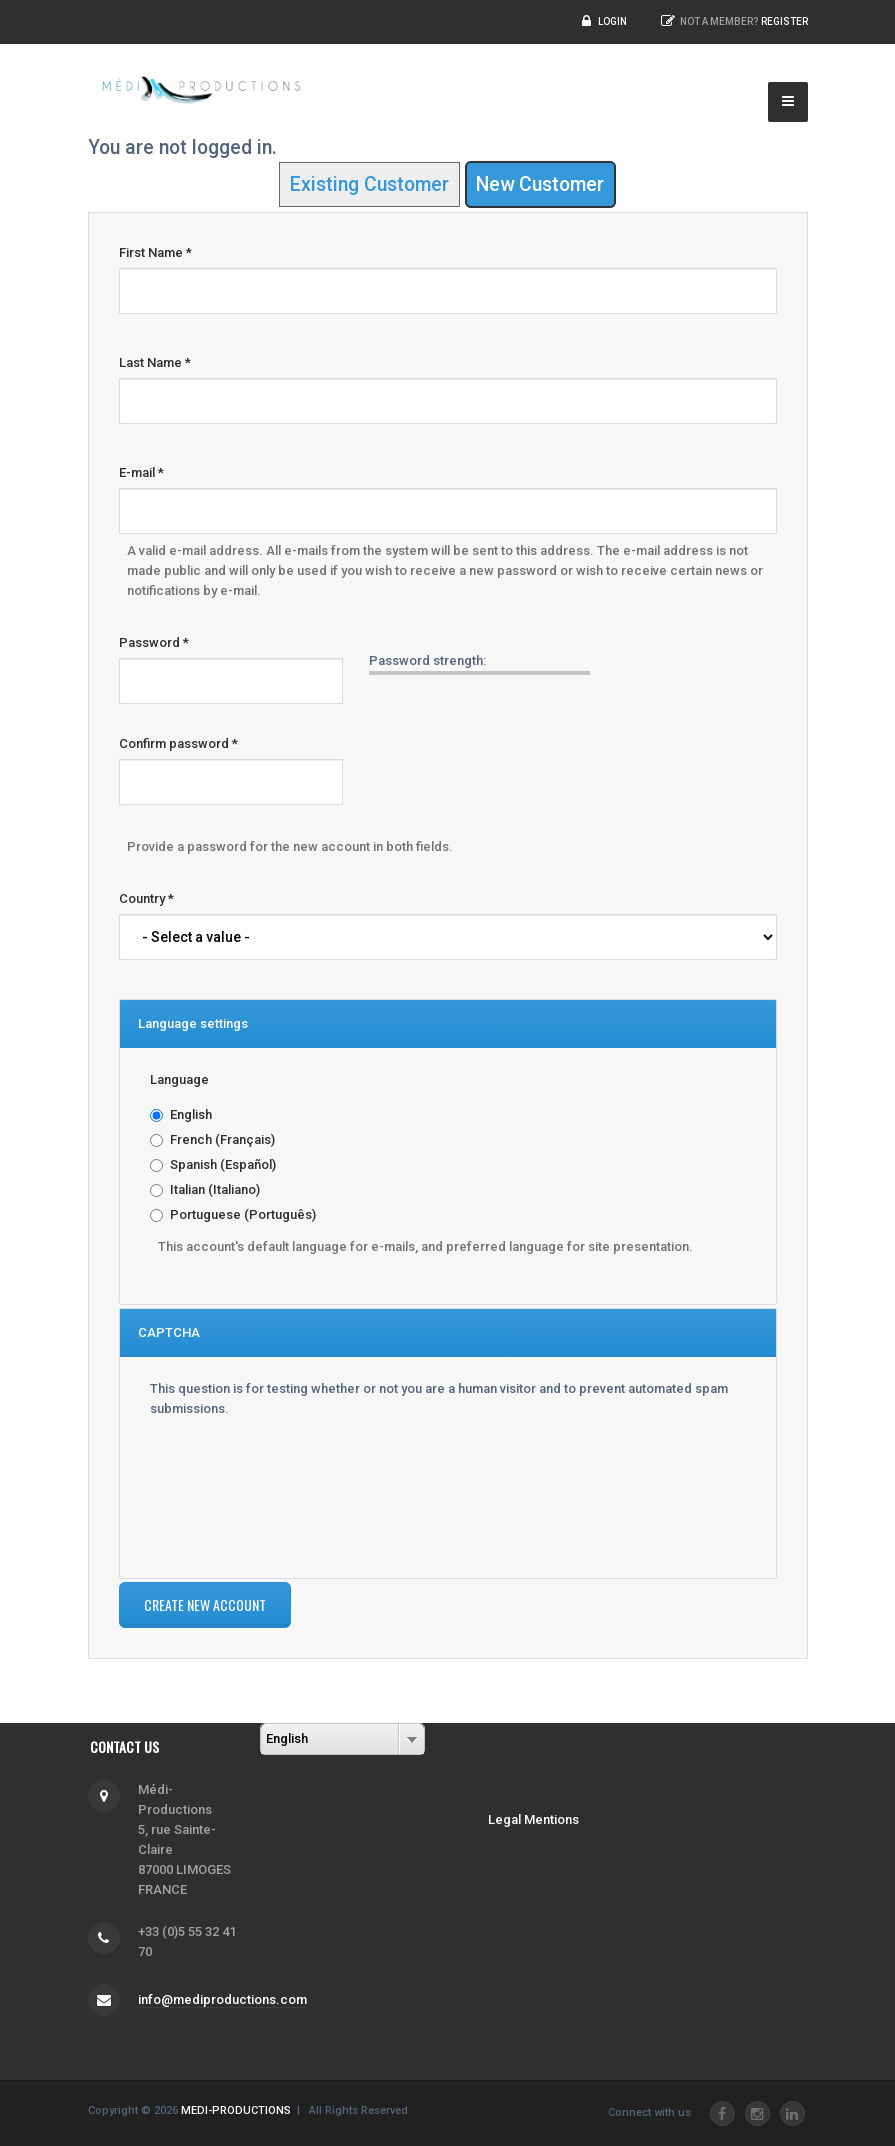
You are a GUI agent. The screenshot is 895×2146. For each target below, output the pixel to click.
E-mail (141, 472)
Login (612, 21)
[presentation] (232, 1491)
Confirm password (178, 743)
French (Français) (222, 1139)
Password (154, 642)
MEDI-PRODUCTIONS (236, 2110)
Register (784, 21)
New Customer (540, 184)
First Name (155, 252)
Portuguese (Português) (243, 1214)
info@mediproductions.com (222, 1999)
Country (146, 898)
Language (179, 1079)
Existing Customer (369, 184)
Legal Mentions (533, 1819)
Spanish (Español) (223, 1164)
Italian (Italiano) (215, 1189)
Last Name (155, 362)
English (191, 1114)
